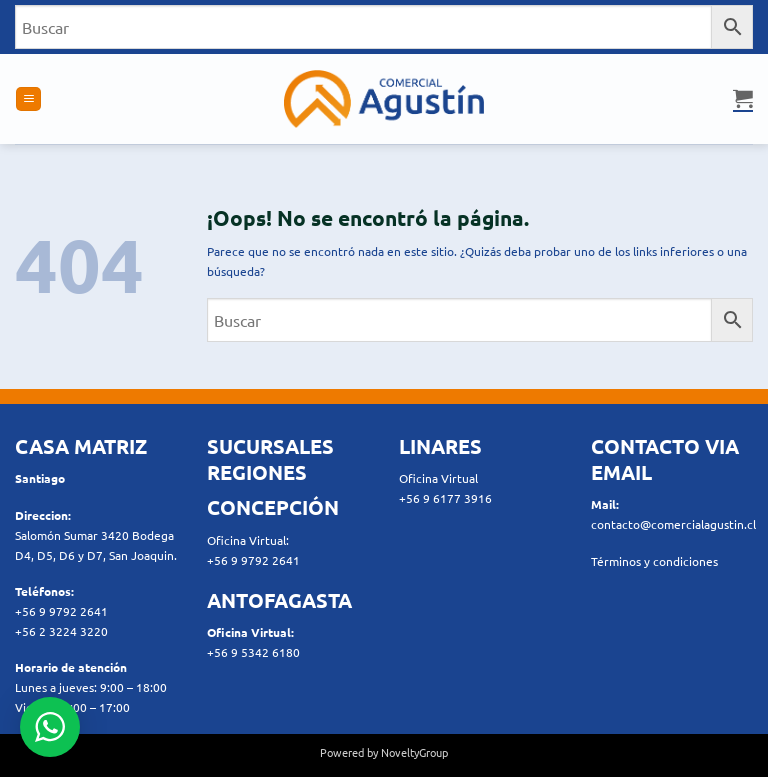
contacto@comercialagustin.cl (673, 524)
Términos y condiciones (654, 561)
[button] (28, 99)
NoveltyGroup (414, 752)
